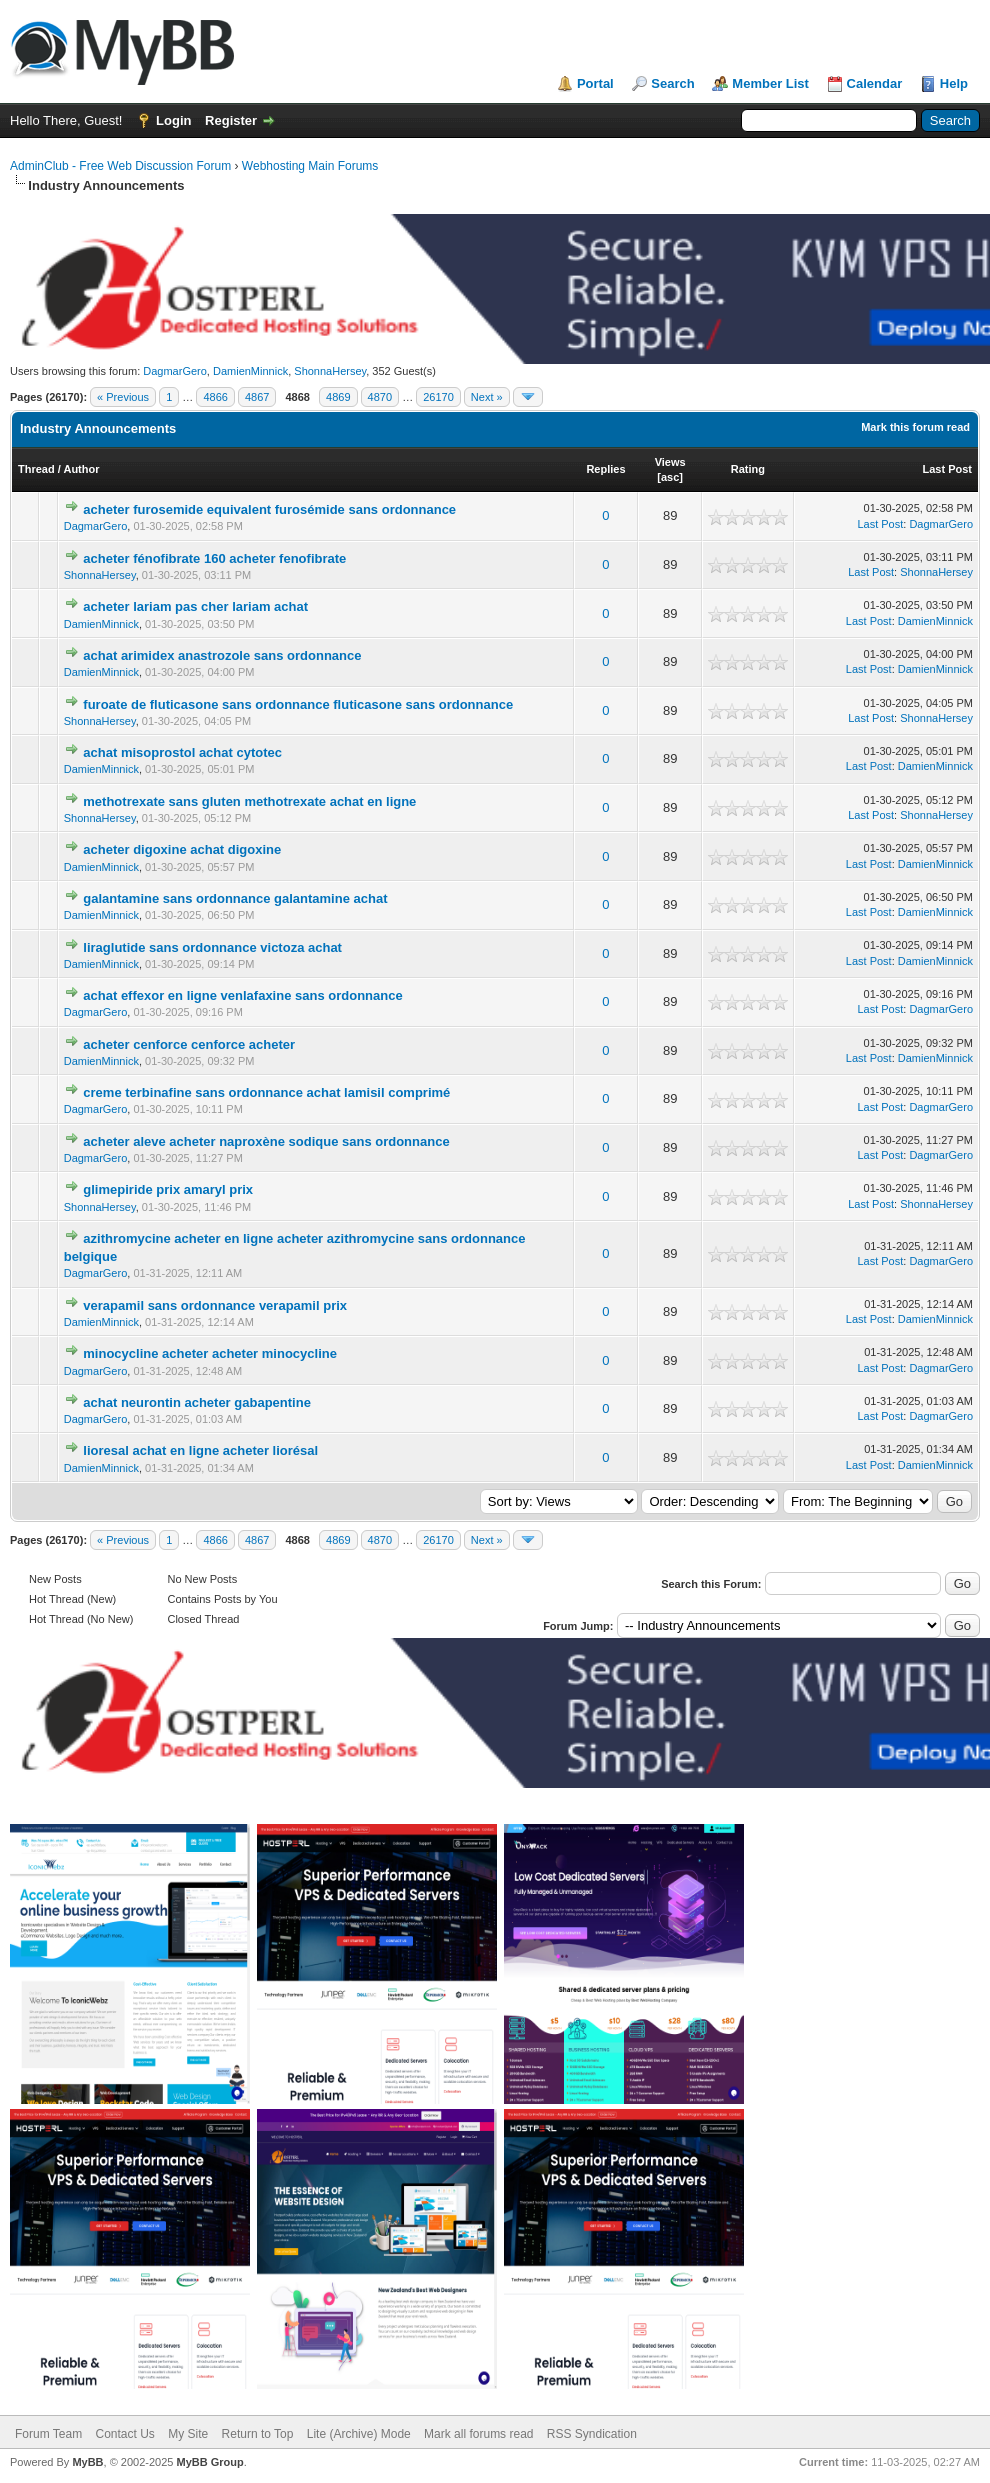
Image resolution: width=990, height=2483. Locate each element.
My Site (188, 2434)
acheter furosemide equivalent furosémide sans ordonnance (269, 509)
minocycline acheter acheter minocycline (210, 1353)
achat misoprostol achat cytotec (182, 752)
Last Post (947, 469)
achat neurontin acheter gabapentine (197, 1402)
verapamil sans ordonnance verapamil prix (215, 1305)
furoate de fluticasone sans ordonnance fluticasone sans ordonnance (298, 704)
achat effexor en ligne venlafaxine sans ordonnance (242, 995)
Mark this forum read (915, 427)
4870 (380, 397)
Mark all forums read (478, 2434)
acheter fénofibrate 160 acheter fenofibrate (214, 558)
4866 (215, 397)
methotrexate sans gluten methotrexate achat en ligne (249, 801)
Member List (770, 83)
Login (173, 120)
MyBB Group (209, 2462)
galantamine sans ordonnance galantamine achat (235, 898)
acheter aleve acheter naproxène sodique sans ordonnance (266, 1141)
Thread (36, 469)
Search (672, 83)
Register (231, 120)
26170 (438, 397)
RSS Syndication (592, 2434)
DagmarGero (175, 371)
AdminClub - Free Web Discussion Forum (120, 166)
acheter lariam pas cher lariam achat (195, 606)
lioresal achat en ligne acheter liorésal (200, 1450)
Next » (487, 397)
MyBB (87, 2462)
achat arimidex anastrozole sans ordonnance (222, 655)
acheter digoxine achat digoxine (182, 849)
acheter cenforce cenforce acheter (189, 1044)
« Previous (123, 397)
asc (670, 477)
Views (670, 462)
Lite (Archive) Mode (359, 2434)
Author (81, 469)
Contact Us (124, 2434)
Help (954, 83)
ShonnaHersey (330, 371)
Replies (605, 469)
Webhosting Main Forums (310, 166)
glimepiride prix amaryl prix (168, 1189)
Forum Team (48, 2434)
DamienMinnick (250, 371)
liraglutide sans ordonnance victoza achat (212, 947)
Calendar (875, 83)
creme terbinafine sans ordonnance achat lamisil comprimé (266, 1092)
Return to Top (258, 2434)
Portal (595, 83)
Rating (748, 469)
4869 (338, 397)
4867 (257, 397)
